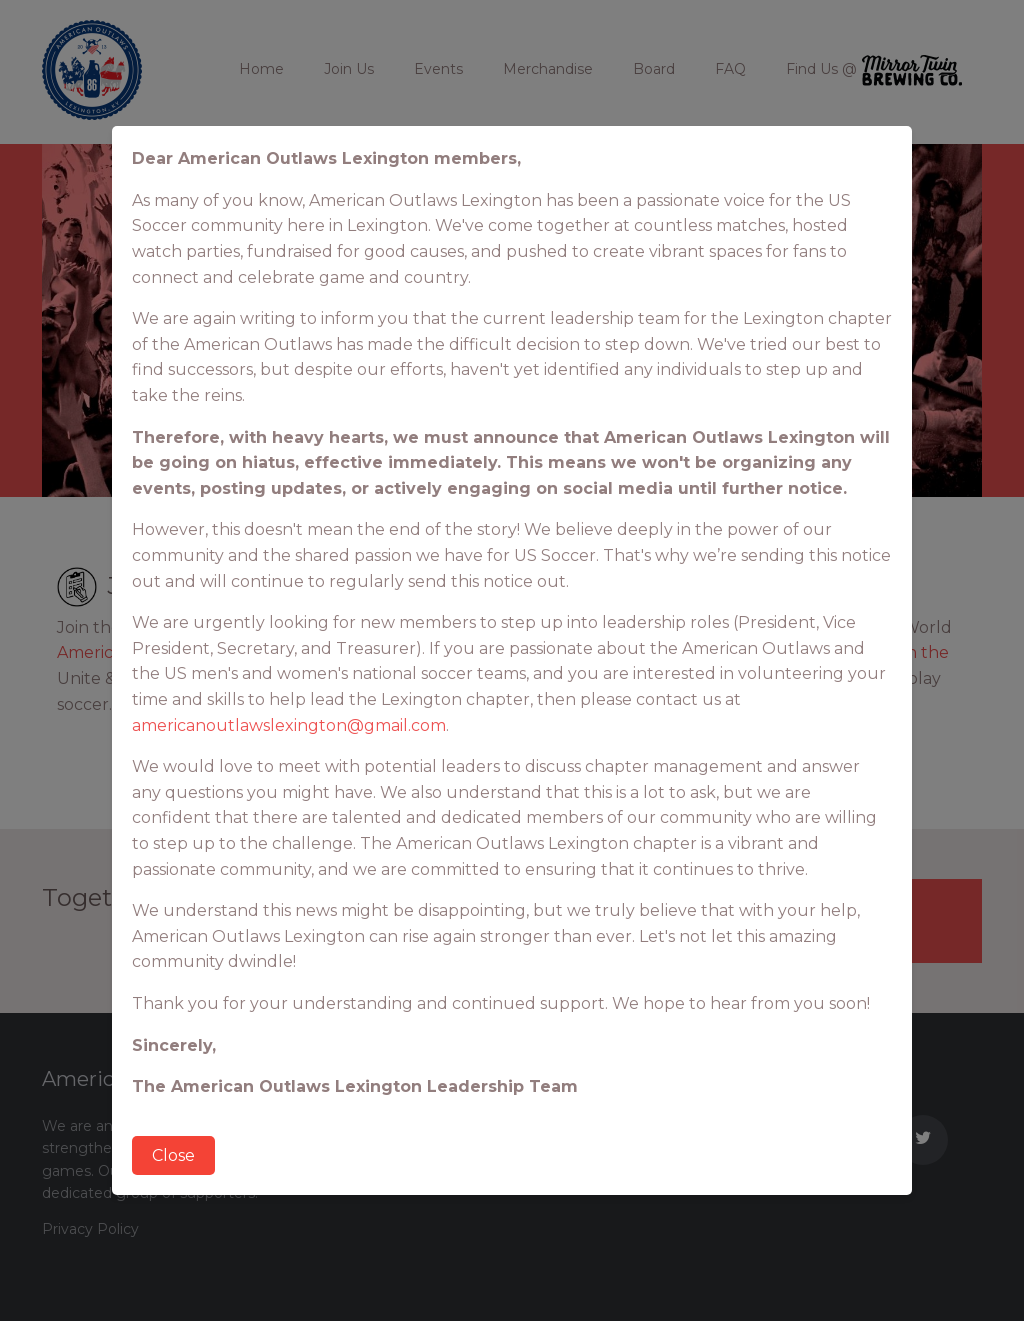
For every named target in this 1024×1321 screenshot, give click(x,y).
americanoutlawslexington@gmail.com (289, 725)
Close (173, 1155)
